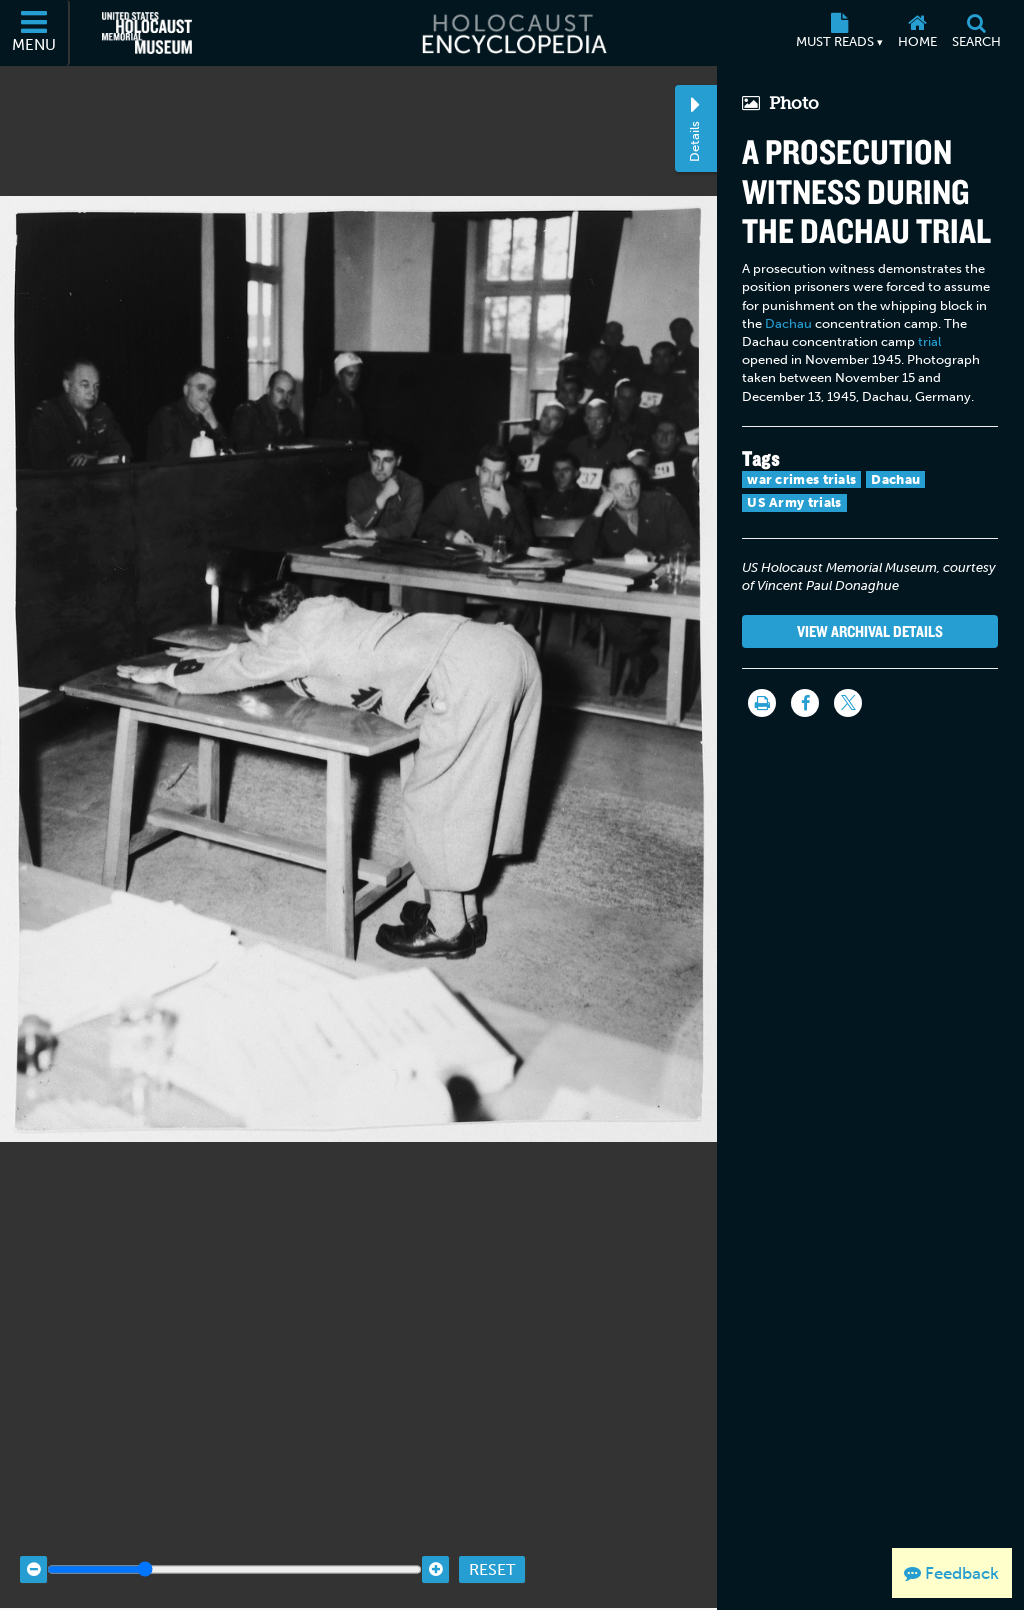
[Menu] (35, 33)
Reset (492, 1540)
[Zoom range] (234, 1541)
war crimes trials (801, 479)
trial (929, 341)
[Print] (762, 703)
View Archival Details (870, 631)
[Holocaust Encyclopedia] (512, 33)
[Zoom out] (33, 1541)
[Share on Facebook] (805, 703)
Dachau (788, 323)
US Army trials (794, 502)
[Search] (976, 33)
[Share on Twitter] (848, 703)
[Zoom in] (435, 1541)
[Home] (917, 33)
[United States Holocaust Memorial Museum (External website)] (147, 33)
